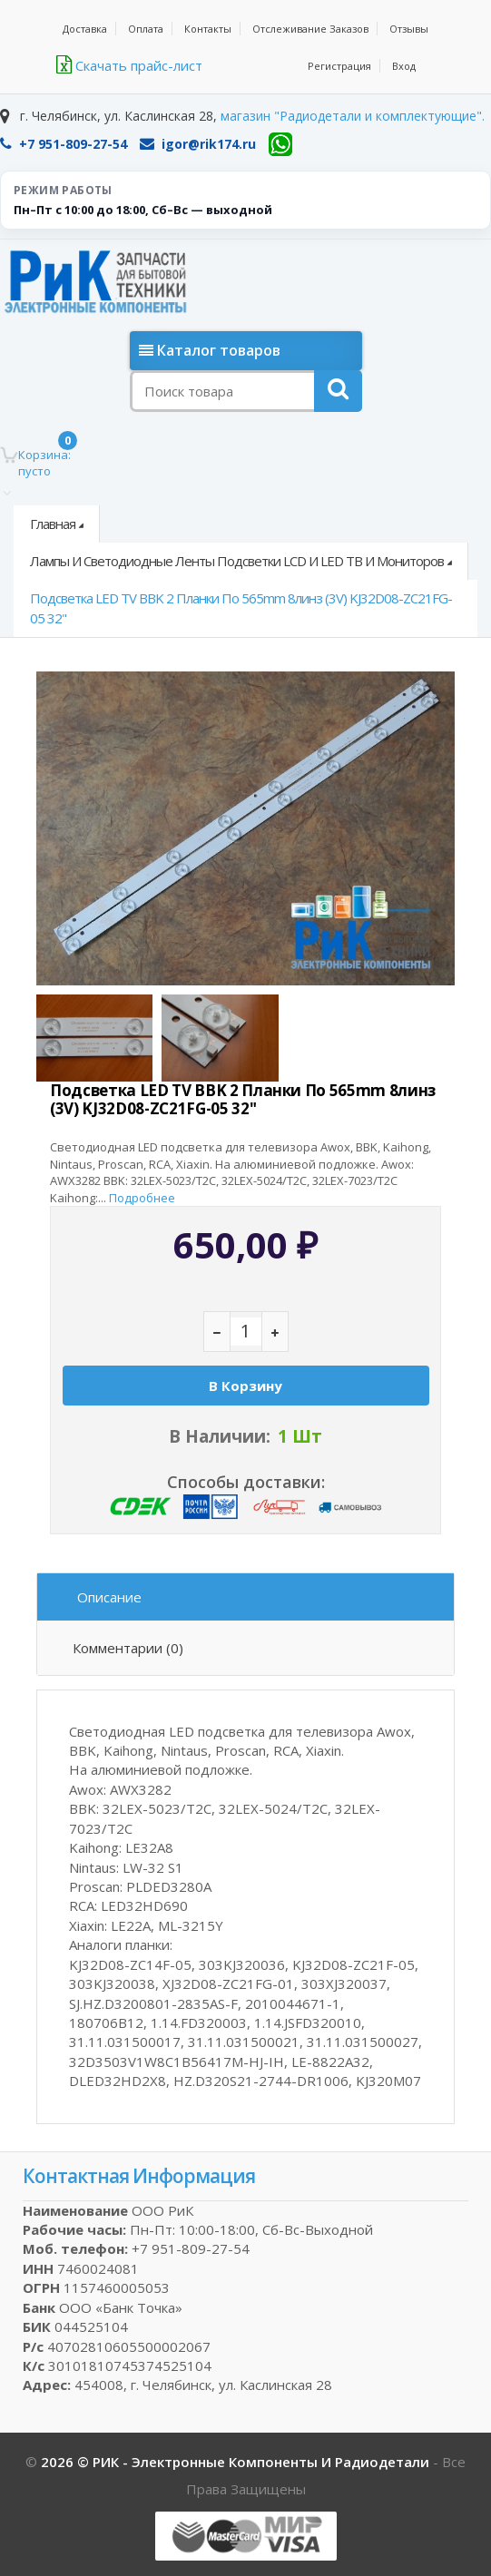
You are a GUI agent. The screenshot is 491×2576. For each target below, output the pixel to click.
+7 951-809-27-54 (63, 143)
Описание (109, 1597)
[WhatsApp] (280, 144)
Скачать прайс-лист (129, 65)
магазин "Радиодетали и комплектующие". (353, 115)
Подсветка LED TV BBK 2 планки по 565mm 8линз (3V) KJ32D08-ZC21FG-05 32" (241, 607)
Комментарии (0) (128, 1648)
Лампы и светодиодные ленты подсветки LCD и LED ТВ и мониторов (237, 561)
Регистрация (339, 66)
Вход (404, 66)
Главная (52, 523)
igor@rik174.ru (198, 143)
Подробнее (142, 1198)
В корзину (245, 1385)
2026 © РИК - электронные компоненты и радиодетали (237, 2462)
